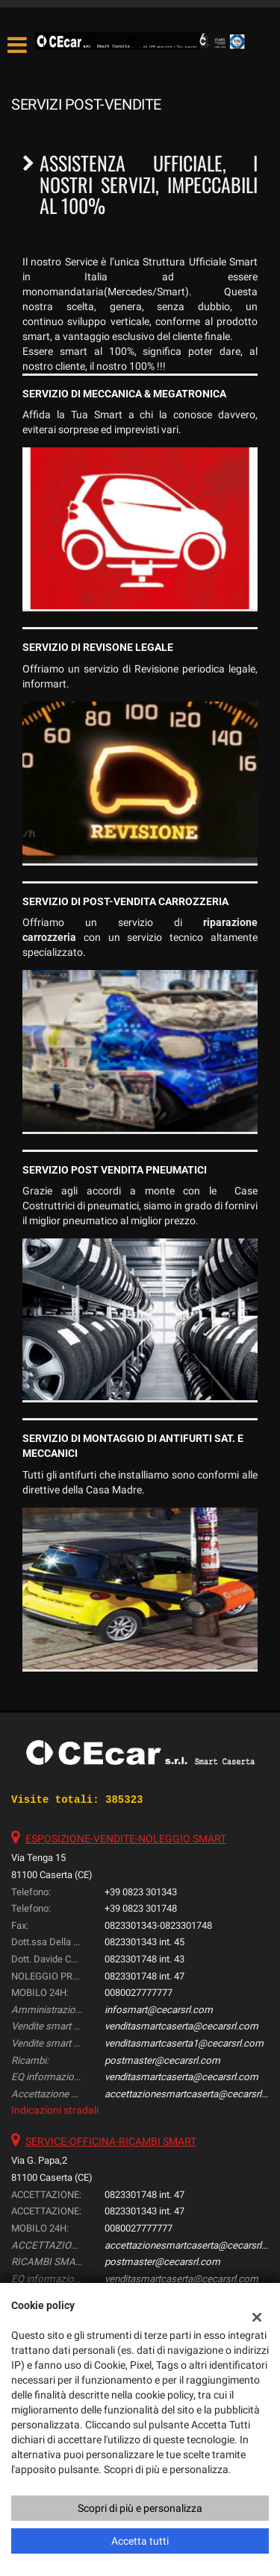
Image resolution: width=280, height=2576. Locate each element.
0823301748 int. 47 (144, 1976)
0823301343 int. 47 (144, 2211)
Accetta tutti (140, 2541)
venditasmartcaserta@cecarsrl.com (181, 2026)
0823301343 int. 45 (144, 1941)
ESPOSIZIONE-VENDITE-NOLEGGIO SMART (125, 1839)
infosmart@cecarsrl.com (159, 2009)
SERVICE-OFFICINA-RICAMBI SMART (110, 2141)
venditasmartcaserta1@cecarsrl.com (184, 2043)
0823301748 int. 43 (144, 1959)
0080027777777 (138, 1992)
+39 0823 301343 (141, 1892)
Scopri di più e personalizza (140, 2508)
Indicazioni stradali (55, 2110)
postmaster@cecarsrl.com (162, 2060)
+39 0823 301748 (141, 1908)
